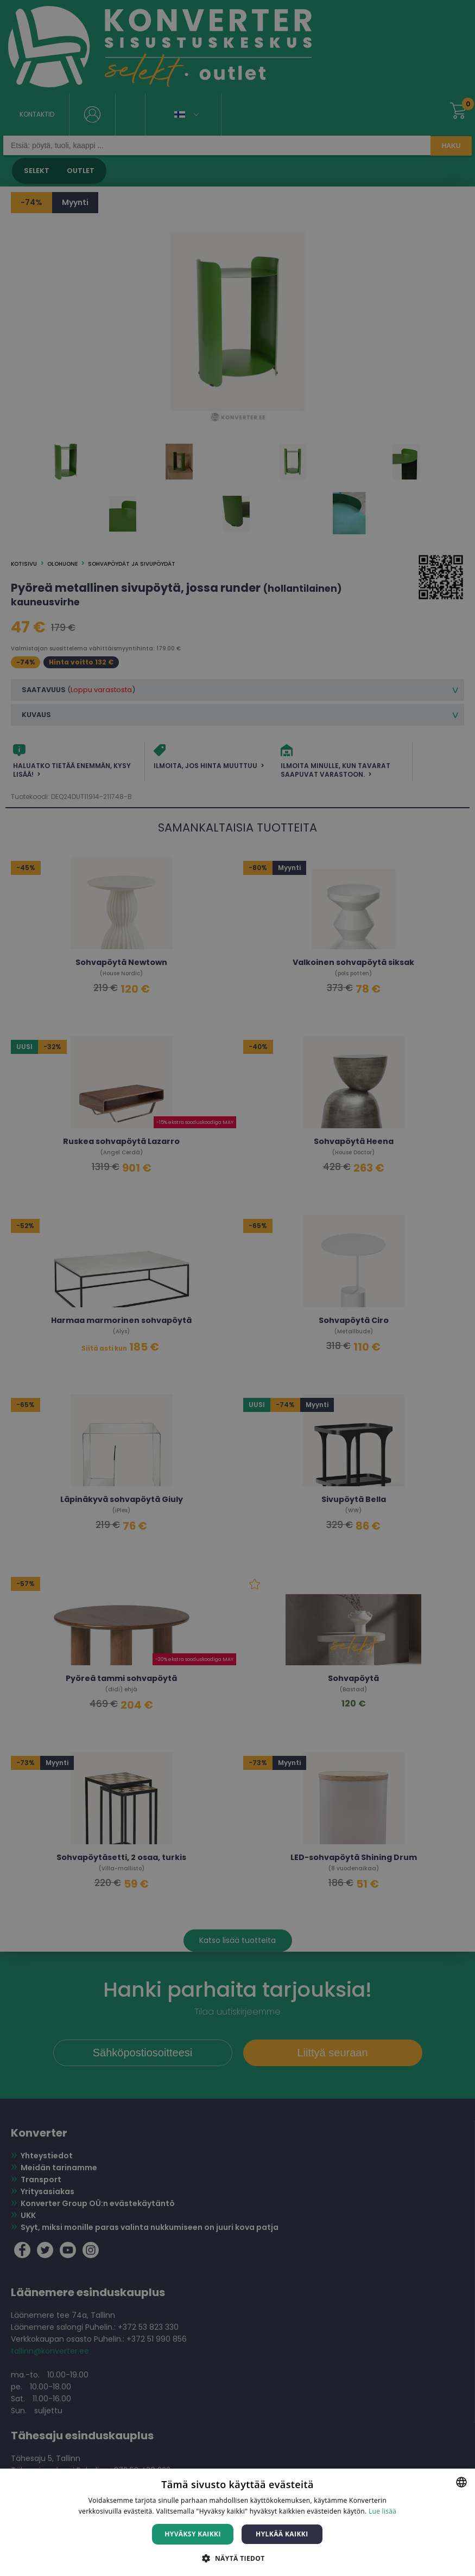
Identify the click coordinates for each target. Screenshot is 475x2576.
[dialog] (237, 1288)
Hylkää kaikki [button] (282, 2534)
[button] (237, 2558)
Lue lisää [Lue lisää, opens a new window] (382, 2511)
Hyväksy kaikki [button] (192, 2534)
